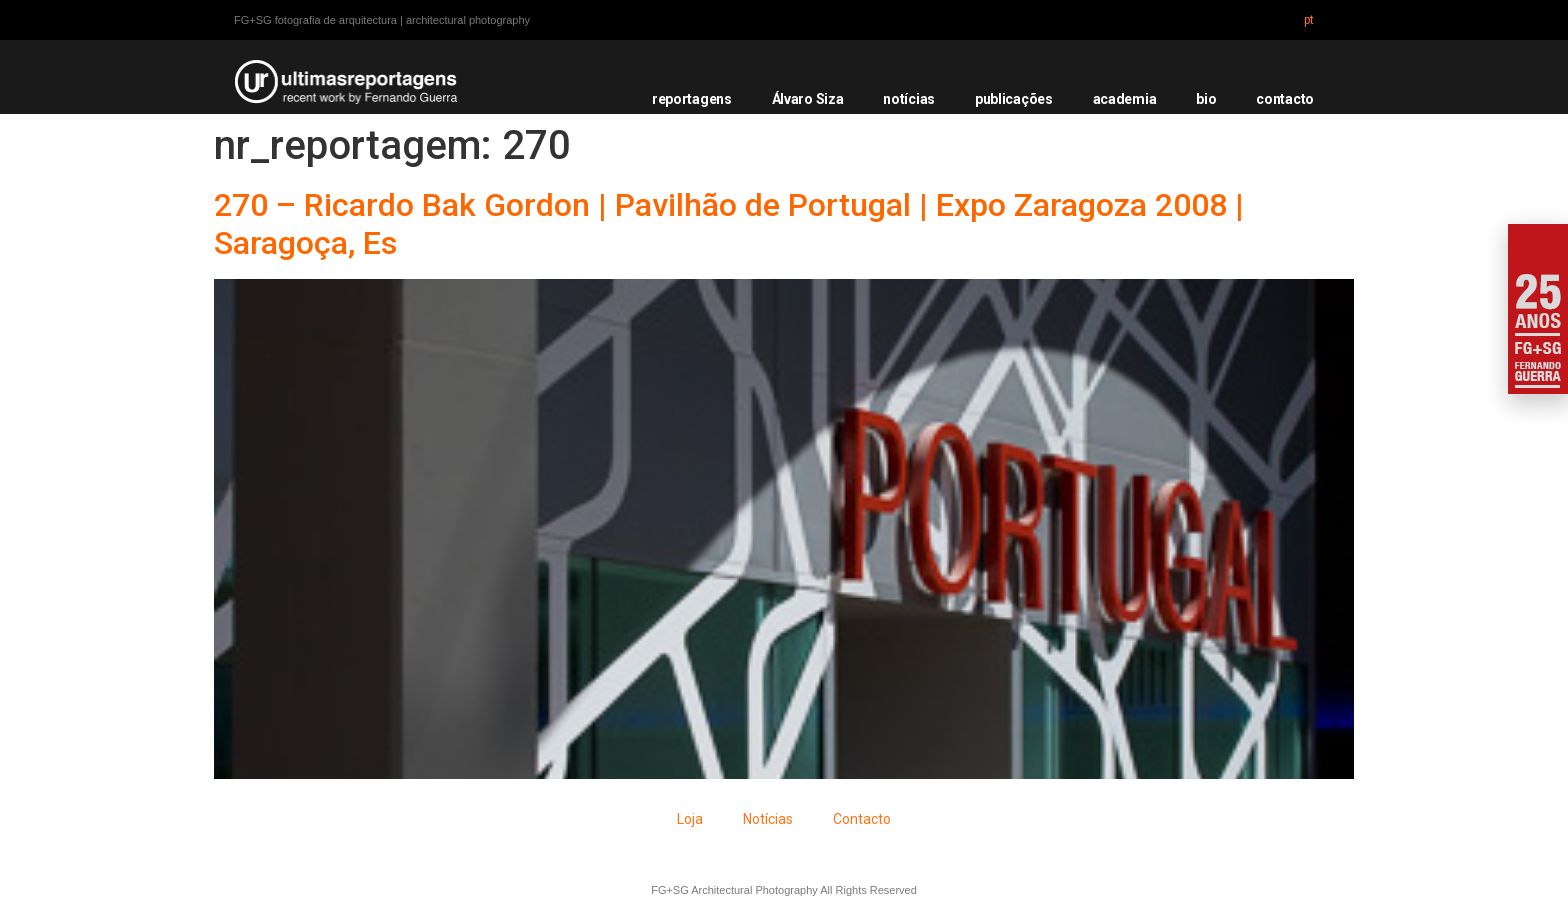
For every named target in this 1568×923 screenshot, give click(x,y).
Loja (690, 819)
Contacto (862, 819)
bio (1206, 99)
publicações (1014, 99)
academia (1125, 99)
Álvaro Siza (808, 99)
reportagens (692, 99)
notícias (909, 99)
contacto (1285, 99)
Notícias (768, 819)
